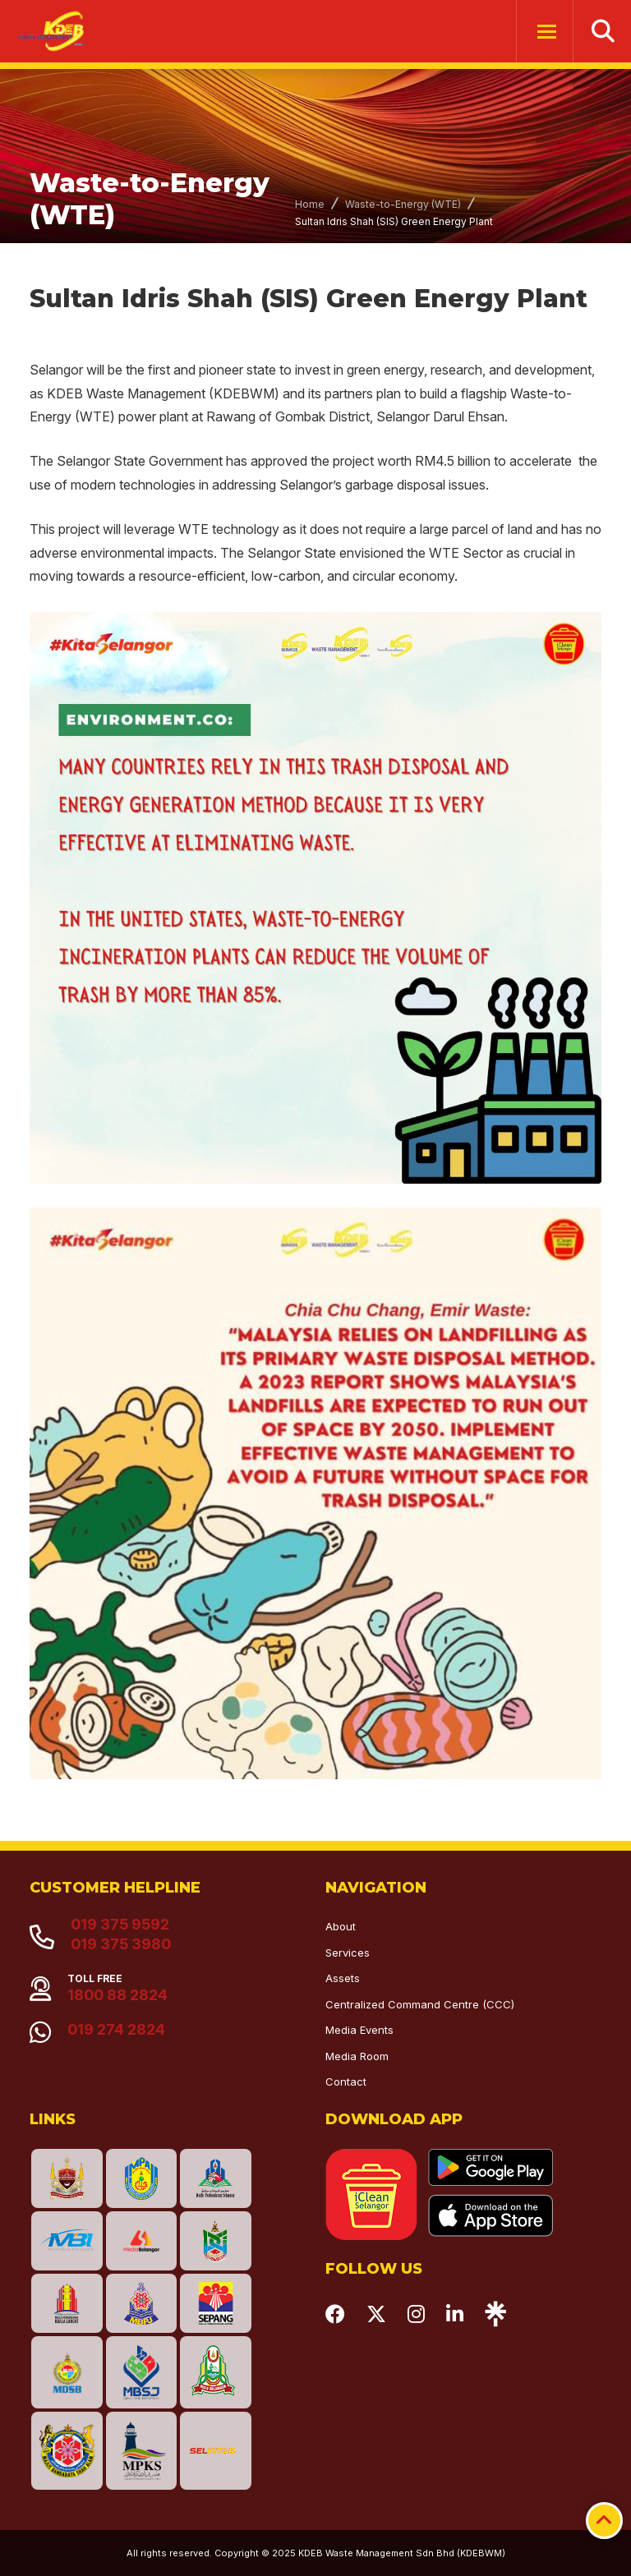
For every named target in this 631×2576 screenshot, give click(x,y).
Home (310, 204)
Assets (342, 1978)
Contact (345, 2081)
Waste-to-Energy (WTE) (403, 204)
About (340, 1926)
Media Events (359, 2029)
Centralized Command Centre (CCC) (419, 2004)
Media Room (357, 2056)
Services (347, 1952)
